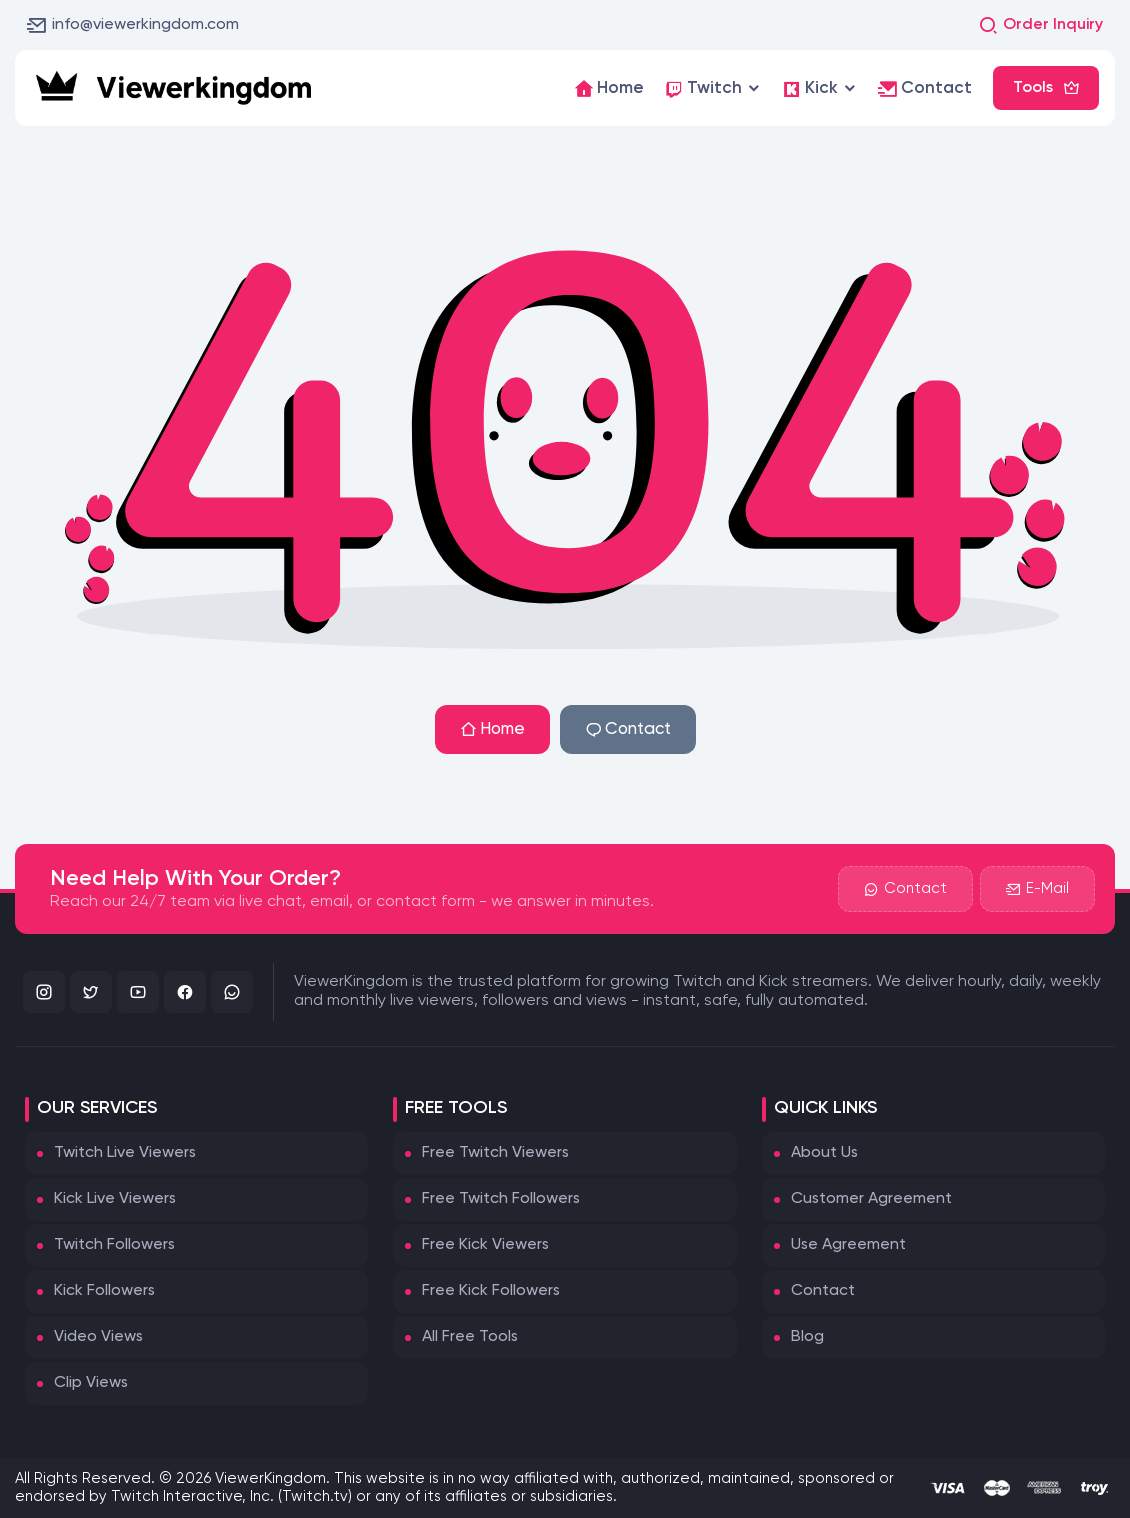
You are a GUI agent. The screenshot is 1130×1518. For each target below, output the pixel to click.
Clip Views (91, 1383)
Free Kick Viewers (485, 1245)
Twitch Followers (114, 1245)
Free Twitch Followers (501, 1199)
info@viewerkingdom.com (133, 25)
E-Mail (1037, 889)
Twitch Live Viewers (125, 1153)
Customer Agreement (871, 1199)
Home (492, 729)
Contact (628, 729)
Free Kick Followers (491, 1291)
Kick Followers (104, 1291)
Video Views (98, 1337)
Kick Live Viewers (115, 1199)
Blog (807, 1337)
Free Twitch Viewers (495, 1153)
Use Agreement (848, 1245)
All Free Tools (470, 1337)
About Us (824, 1153)
